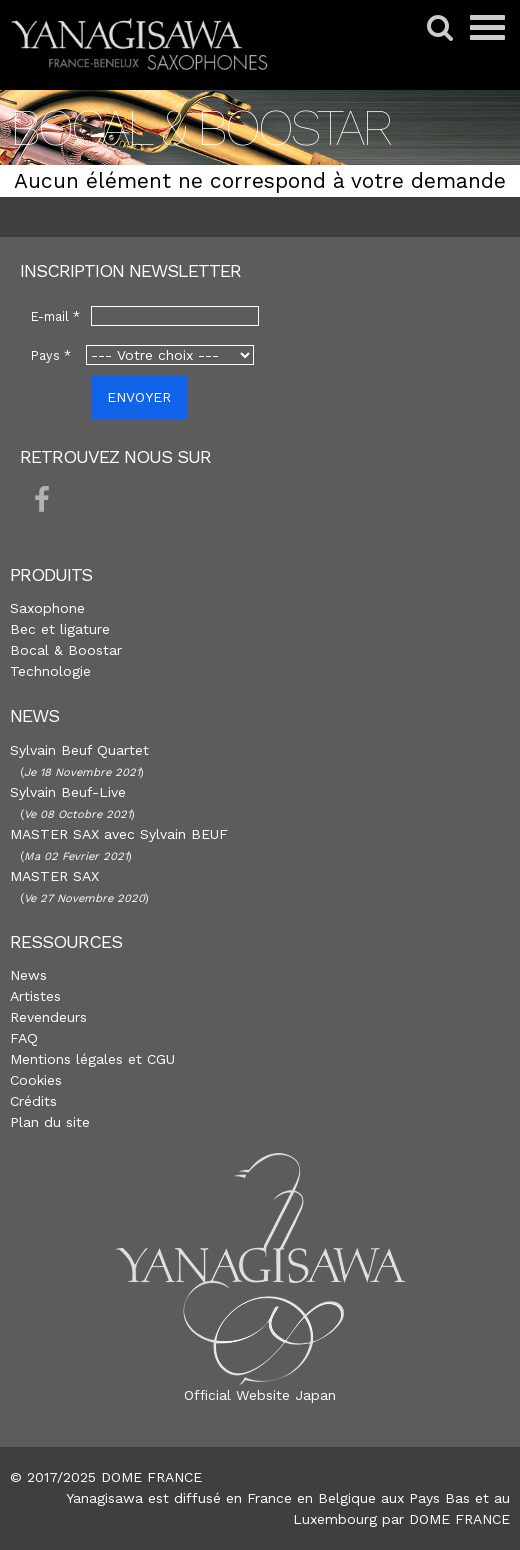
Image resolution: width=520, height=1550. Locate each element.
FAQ (24, 1038)
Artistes (35, 996)
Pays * (51, 355)
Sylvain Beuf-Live (68, 792)
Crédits (33, 1101)
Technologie (50, 671)
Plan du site (50, 1122)
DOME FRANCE (459, 1519)
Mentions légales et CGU (92, 1059)
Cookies (36, 1080)
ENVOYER (139, 397)
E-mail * (55, 316)
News (28, 975)
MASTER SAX (54, 876)
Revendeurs (48, 1017)
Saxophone (47, 608)
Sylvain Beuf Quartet (79, 750)
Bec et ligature (60, 629)
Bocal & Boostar (66, 650)
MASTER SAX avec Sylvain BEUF (119, 834)
